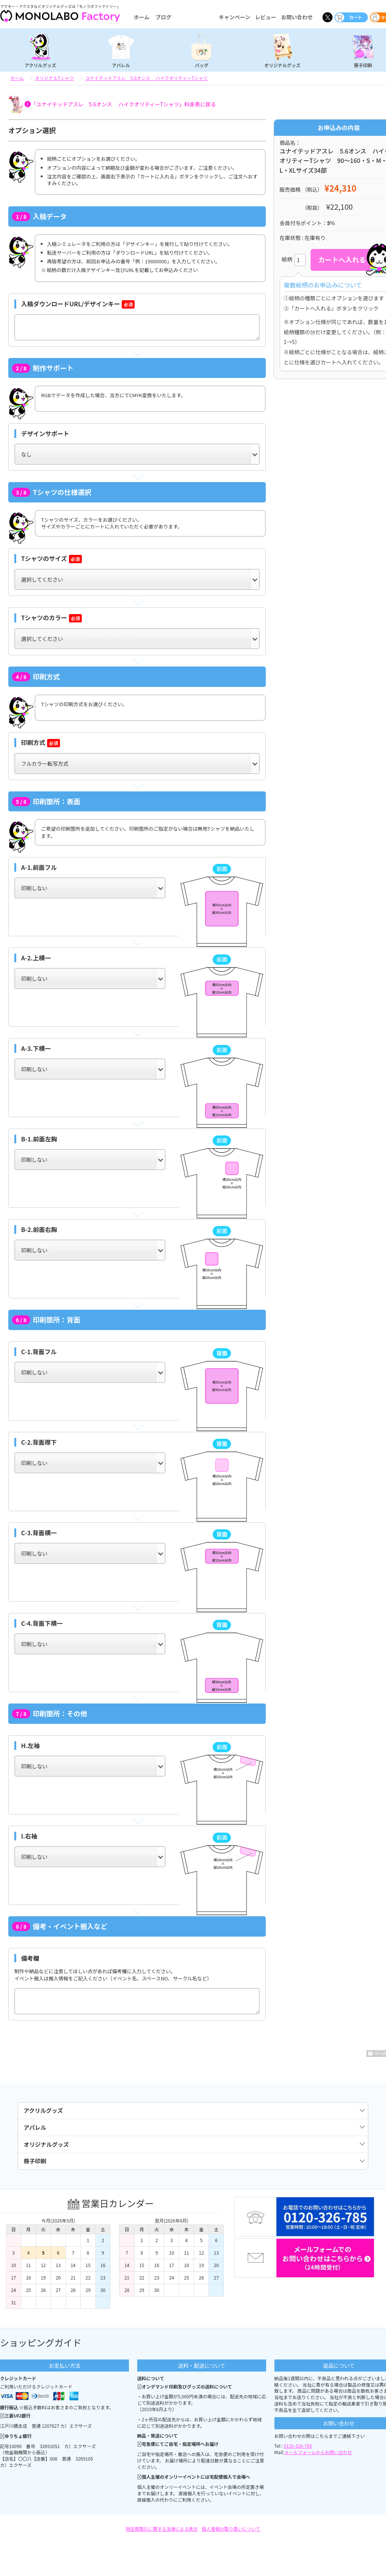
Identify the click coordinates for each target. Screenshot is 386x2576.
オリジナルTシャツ (54, 78)
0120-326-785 (298, 2458)
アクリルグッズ (40, 65)
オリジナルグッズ (282, 65)
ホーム (142, 17)
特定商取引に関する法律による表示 (162, 2541)
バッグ (201, 65)
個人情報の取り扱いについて (231, 2541)
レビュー (265, 17)
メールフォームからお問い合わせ (318, 2464)
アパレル (121, 65)
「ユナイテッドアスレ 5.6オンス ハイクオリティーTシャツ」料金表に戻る (123, 104)
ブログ (163, 17)
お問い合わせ (297, 17)
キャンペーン (234, 17)
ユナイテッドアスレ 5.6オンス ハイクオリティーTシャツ (146, 78)
